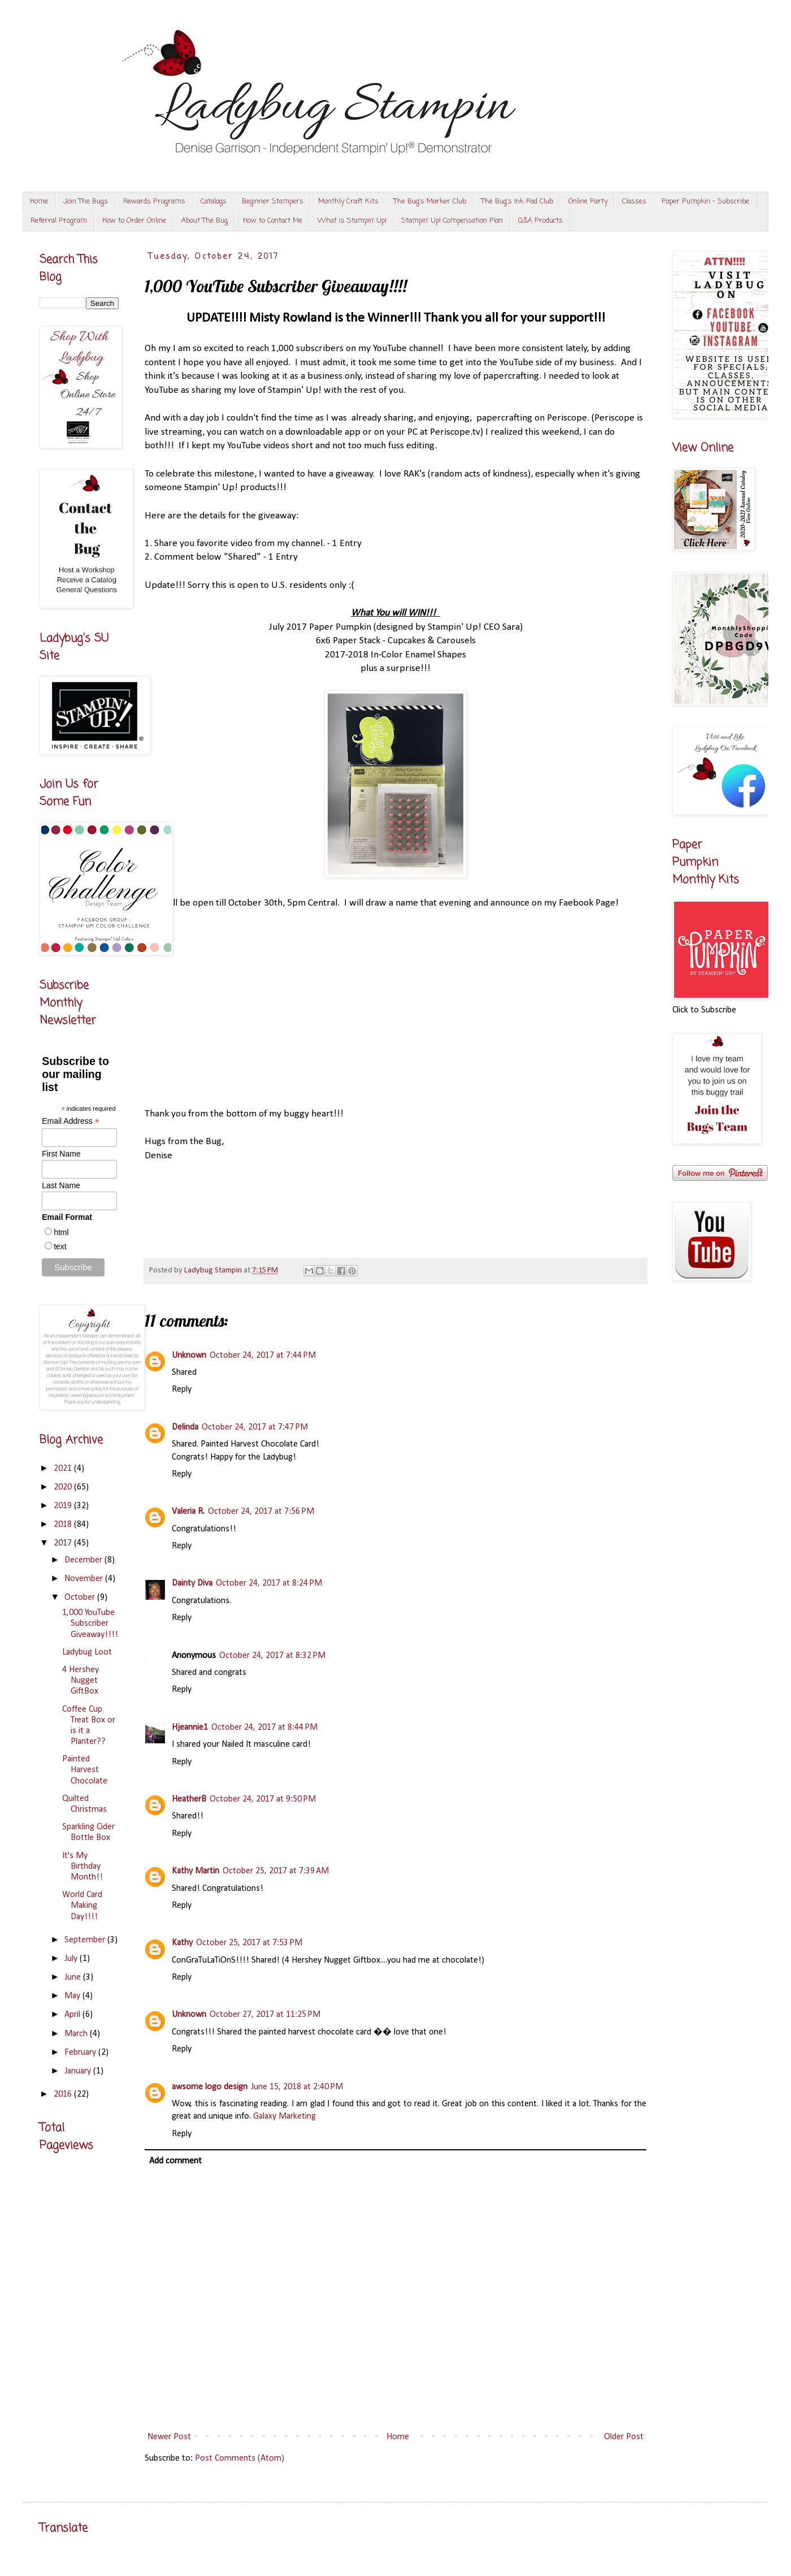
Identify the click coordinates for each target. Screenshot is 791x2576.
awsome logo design (209, 2087)
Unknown (189, 1355)
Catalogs (214, 201)
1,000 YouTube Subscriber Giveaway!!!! (90, 1623)
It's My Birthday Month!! (82, 1866)
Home (39, 201)
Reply (182, 1389)
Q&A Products (540, 220)
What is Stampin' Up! (352, 220)
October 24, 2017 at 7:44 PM (263, 1355)
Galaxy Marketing (284, 2116)
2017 (64, 1543)
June (73, 1977)
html (61, 1232)
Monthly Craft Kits (348, 201)
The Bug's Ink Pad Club (517, 201)
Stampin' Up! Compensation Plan (452, 220)
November (84, 1578)
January (78, 2071)
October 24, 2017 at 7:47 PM (255, 1427)
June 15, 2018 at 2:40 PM (297, 2087)
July (72, 1958)
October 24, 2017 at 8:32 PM (272, 1655)
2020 (64, 1487)
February (81, 2052)
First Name (61, 1153)
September (85, 1940)
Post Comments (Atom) (239, 2458)
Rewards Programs (154, 201)
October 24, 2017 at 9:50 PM (263, 1799)
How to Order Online (134, 220)
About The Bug (204, 220)
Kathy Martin (195, 1871)
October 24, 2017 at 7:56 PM (261, 1511)
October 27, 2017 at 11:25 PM (265, 2014)
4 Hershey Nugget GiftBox (80, 1680)
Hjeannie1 (190, 1727)
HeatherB (189, 1799)
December (84, 1560)
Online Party (587, 201)
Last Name (61, 1185)
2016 (64, 2094)
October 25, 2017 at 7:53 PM (249, 1942)
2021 (64, 1468)
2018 (64, 1524)
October (80, 1597)
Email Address (70, 1121)
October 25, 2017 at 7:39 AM (276, 1871)
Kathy (182, 1942)
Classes (634, 201)
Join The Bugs (85, 201)
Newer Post (169, 2436)
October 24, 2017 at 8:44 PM (264, 1727)
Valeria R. (188, 1511)
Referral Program (59, 220)
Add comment (175, 2161)
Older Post (624, 2436)
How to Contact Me (272, 220)
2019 (64, 1505)
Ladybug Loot (87, 1652)
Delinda (185, 1427)
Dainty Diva (192, 1583)
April (73, 2014)
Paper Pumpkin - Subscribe (705, 201)
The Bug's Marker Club (430, 201)
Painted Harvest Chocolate (84, 1770)
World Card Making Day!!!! (82, 1905)
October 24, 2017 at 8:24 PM (269, 1583)
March (77, 2033)
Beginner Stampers (272, 201)
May (73, 1996)
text (60, 1246)
